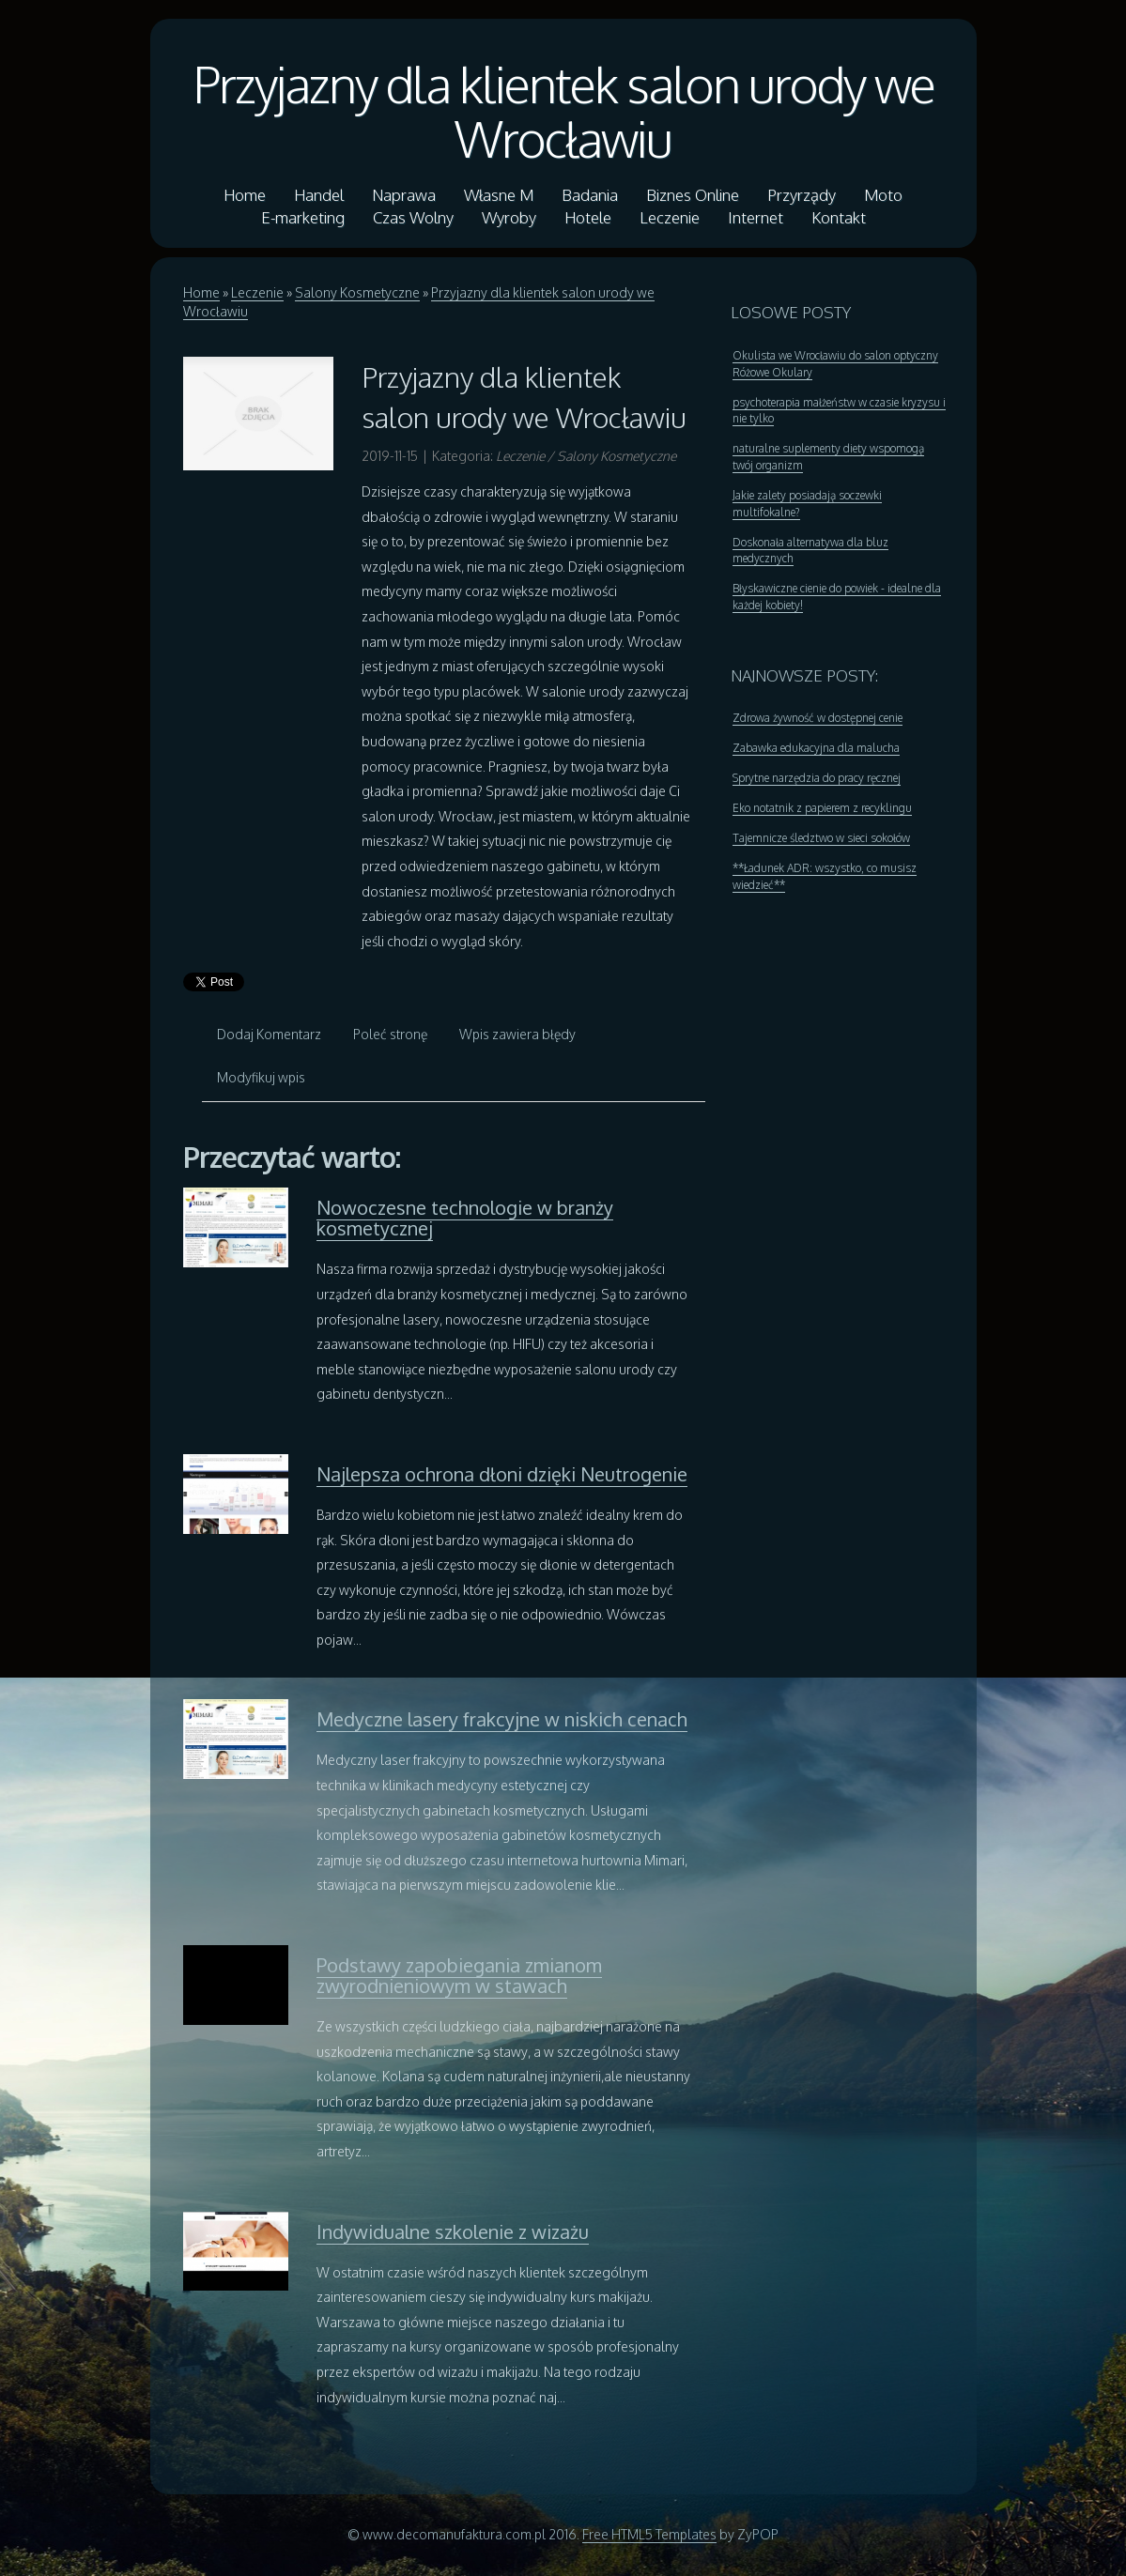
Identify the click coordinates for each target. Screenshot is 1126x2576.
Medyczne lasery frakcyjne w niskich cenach (501, 1719)
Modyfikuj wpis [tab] (261, 1077)
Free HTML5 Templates (649, 2534)
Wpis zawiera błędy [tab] (517, 1034)
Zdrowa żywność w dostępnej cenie (817, 718)
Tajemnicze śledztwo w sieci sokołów (821, 838)
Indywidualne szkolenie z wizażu (452, 2231)
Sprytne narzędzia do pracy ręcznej (817, 778)
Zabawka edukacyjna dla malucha (816, 748)
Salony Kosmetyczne (357, 292)
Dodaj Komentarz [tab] (269, 1034)
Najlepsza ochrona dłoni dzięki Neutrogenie (501, 1474)
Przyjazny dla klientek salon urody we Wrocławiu (563, 111)
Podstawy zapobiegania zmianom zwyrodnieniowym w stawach (459, 1975)
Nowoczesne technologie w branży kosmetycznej (464, 1217)
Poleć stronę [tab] (390, 1034)
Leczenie (257, 292)
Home (201, 292)
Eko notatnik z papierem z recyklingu (822, 808)
